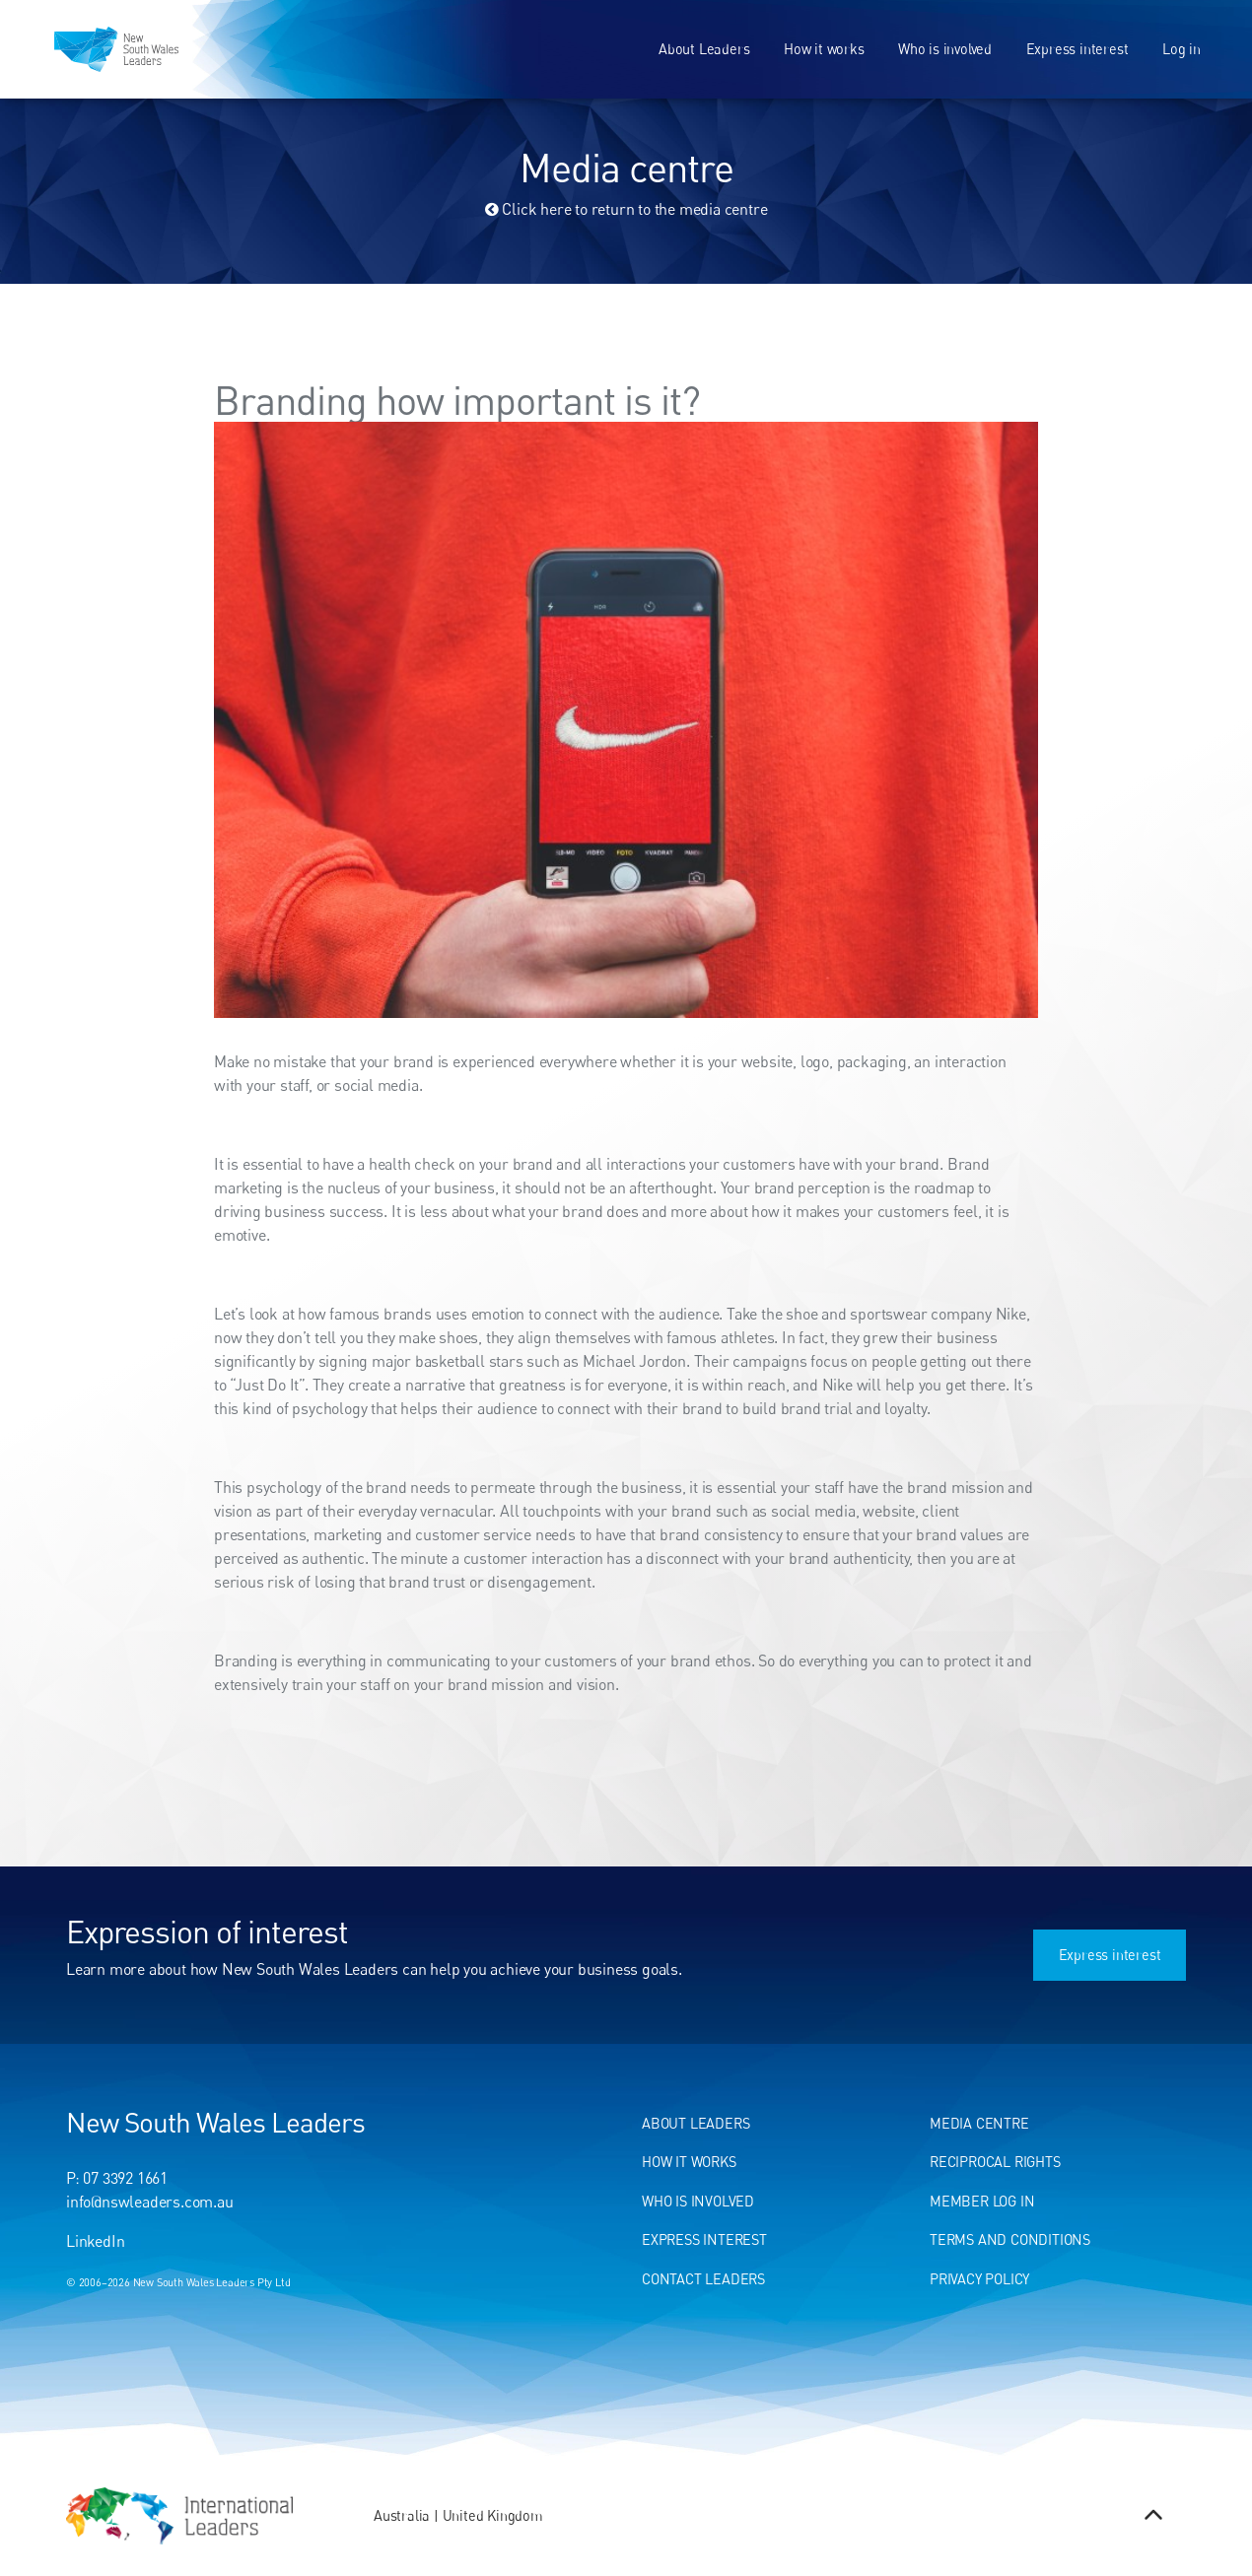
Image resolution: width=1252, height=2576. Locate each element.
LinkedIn (95, 2241)
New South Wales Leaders (215, 2121)
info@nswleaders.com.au (150, 2201)
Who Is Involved (698, 2201)
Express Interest (704, 2239)
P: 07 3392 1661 (117, 2178)
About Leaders (704, 48)
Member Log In (982, 2201)
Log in (1181, 48)
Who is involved (945, 48)
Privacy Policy (979, 2279)
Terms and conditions (1010, 2239)
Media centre (979, 2123)
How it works (824, 48)
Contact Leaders (703, 2279)
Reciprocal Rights (995, 2161)
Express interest (1077, 48)
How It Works (689, 2161)
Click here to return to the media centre (626, 209)
